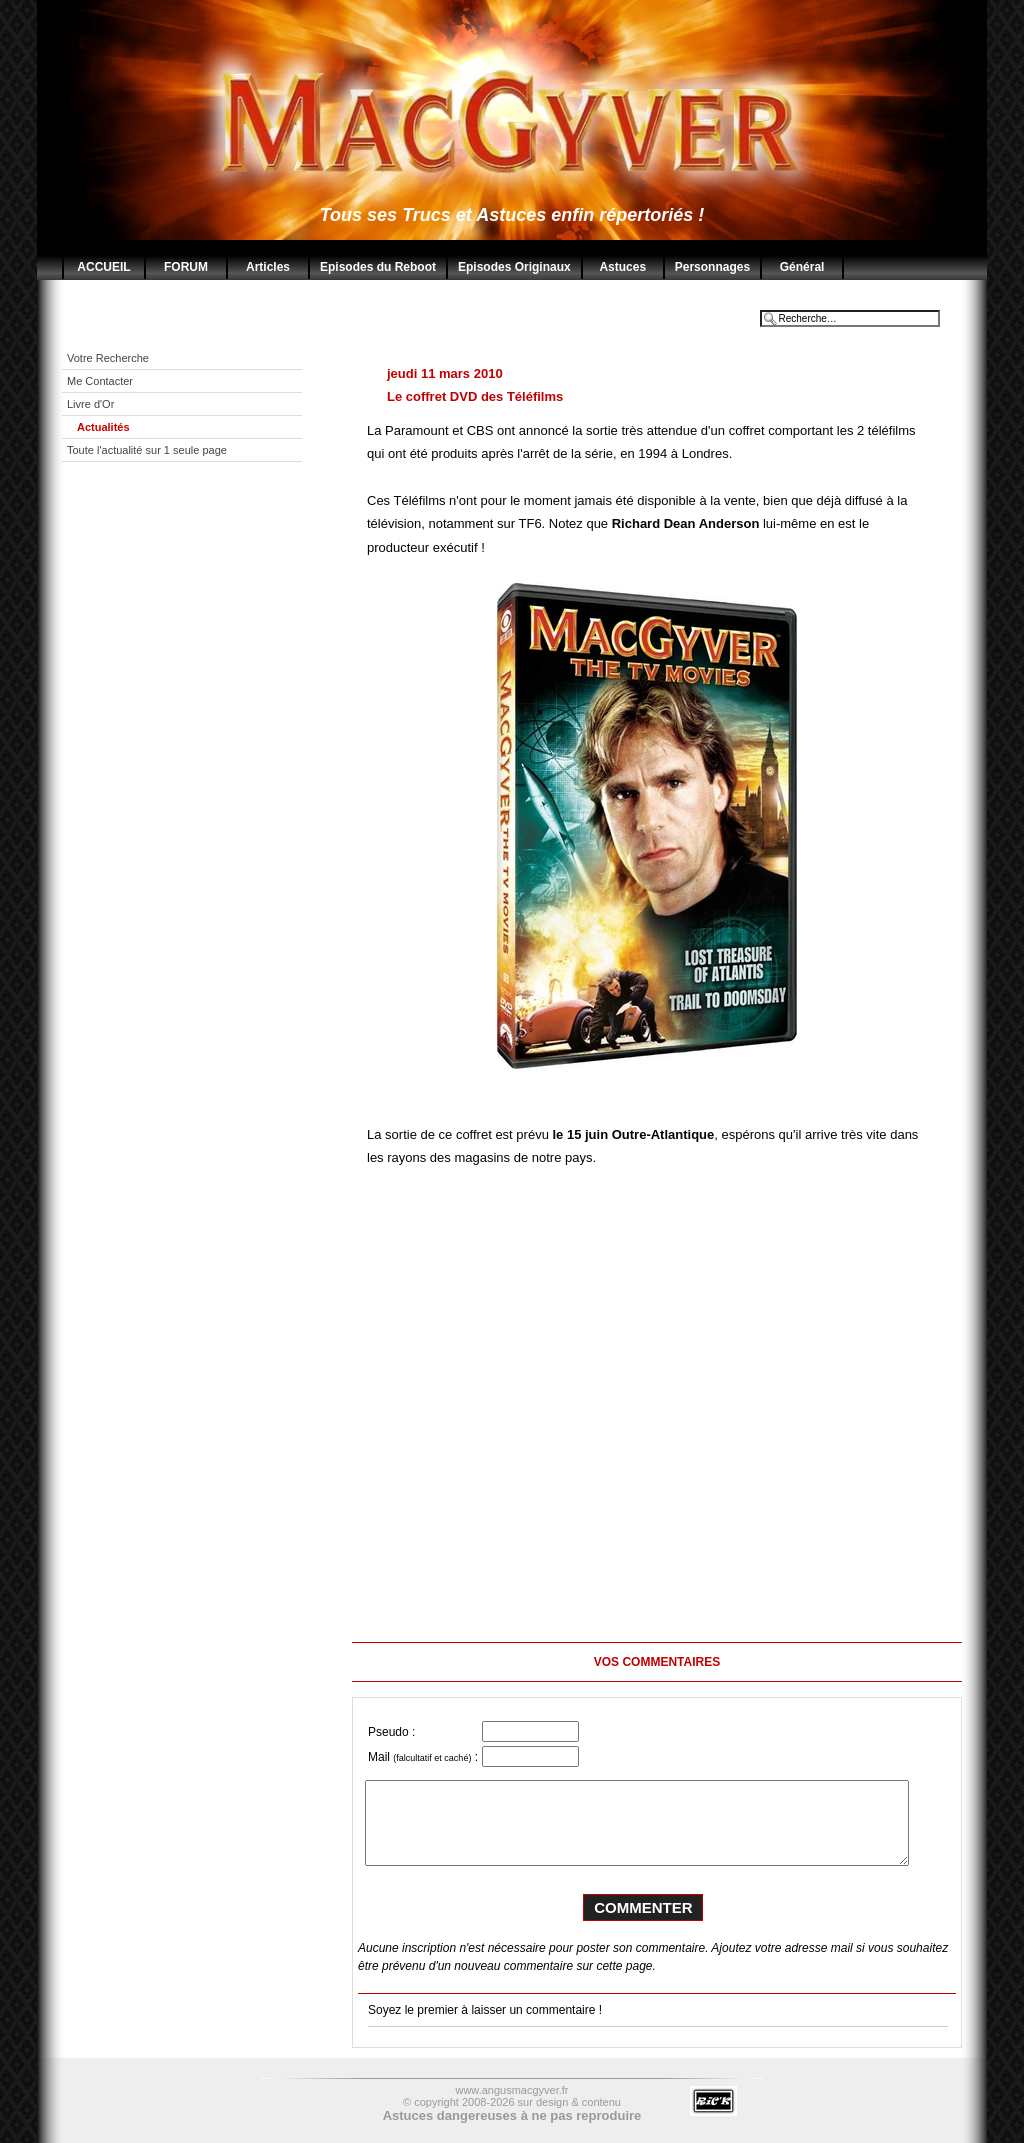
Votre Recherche (109, 358)
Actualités (105, 427)
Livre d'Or (92, 404)
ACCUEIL (103, 267)
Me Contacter (101, 381)
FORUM (186, 267)
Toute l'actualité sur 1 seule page (148, 450)
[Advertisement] (197, 617)
